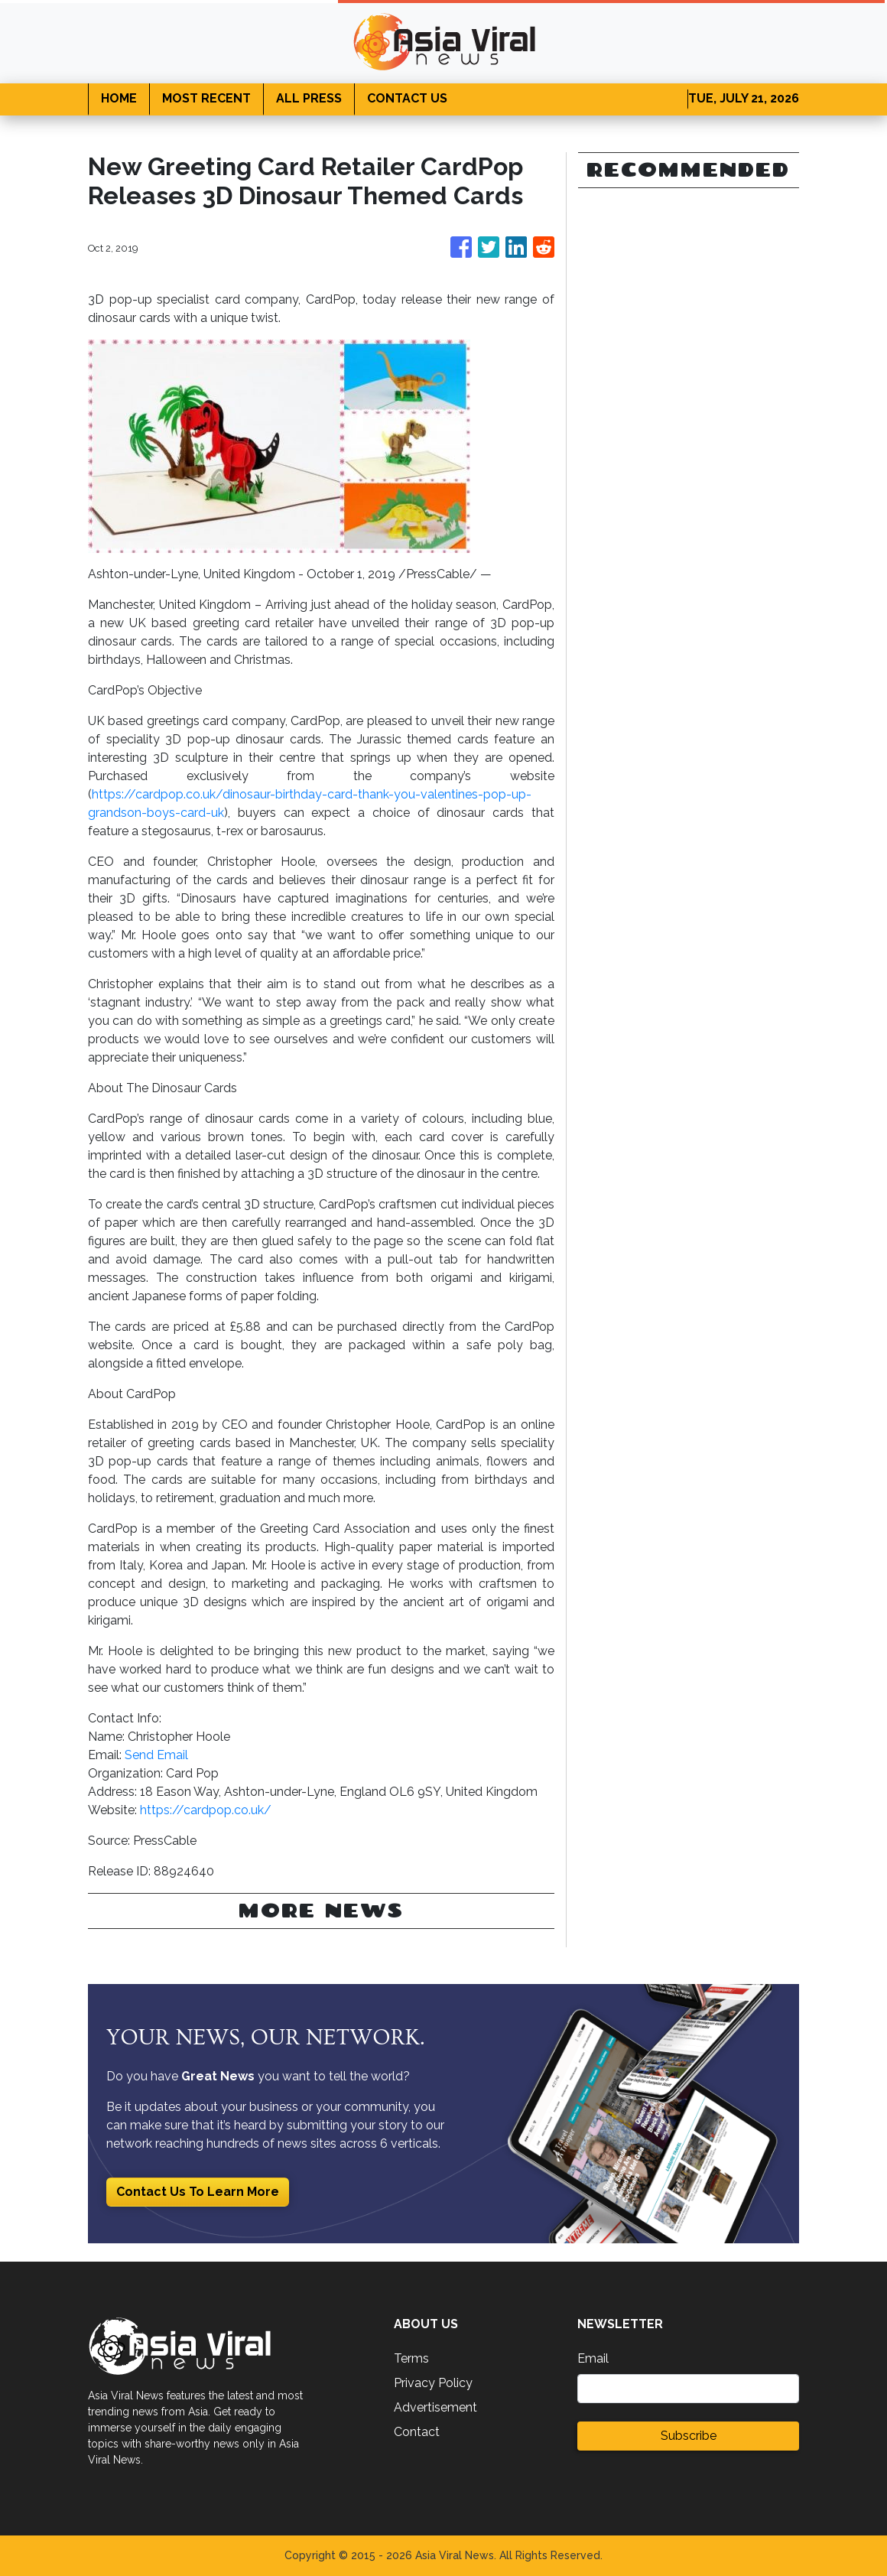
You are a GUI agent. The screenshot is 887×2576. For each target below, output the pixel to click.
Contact (417, 2432)
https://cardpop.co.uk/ (205, 1810)
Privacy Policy (433, 2383)
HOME (119, 98)
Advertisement (435, 2407)
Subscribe (688, 2435)
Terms (411, 2358)
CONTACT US (407, 98)
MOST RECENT (206, 98)
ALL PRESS (309, 98)
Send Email (156, 1755)
